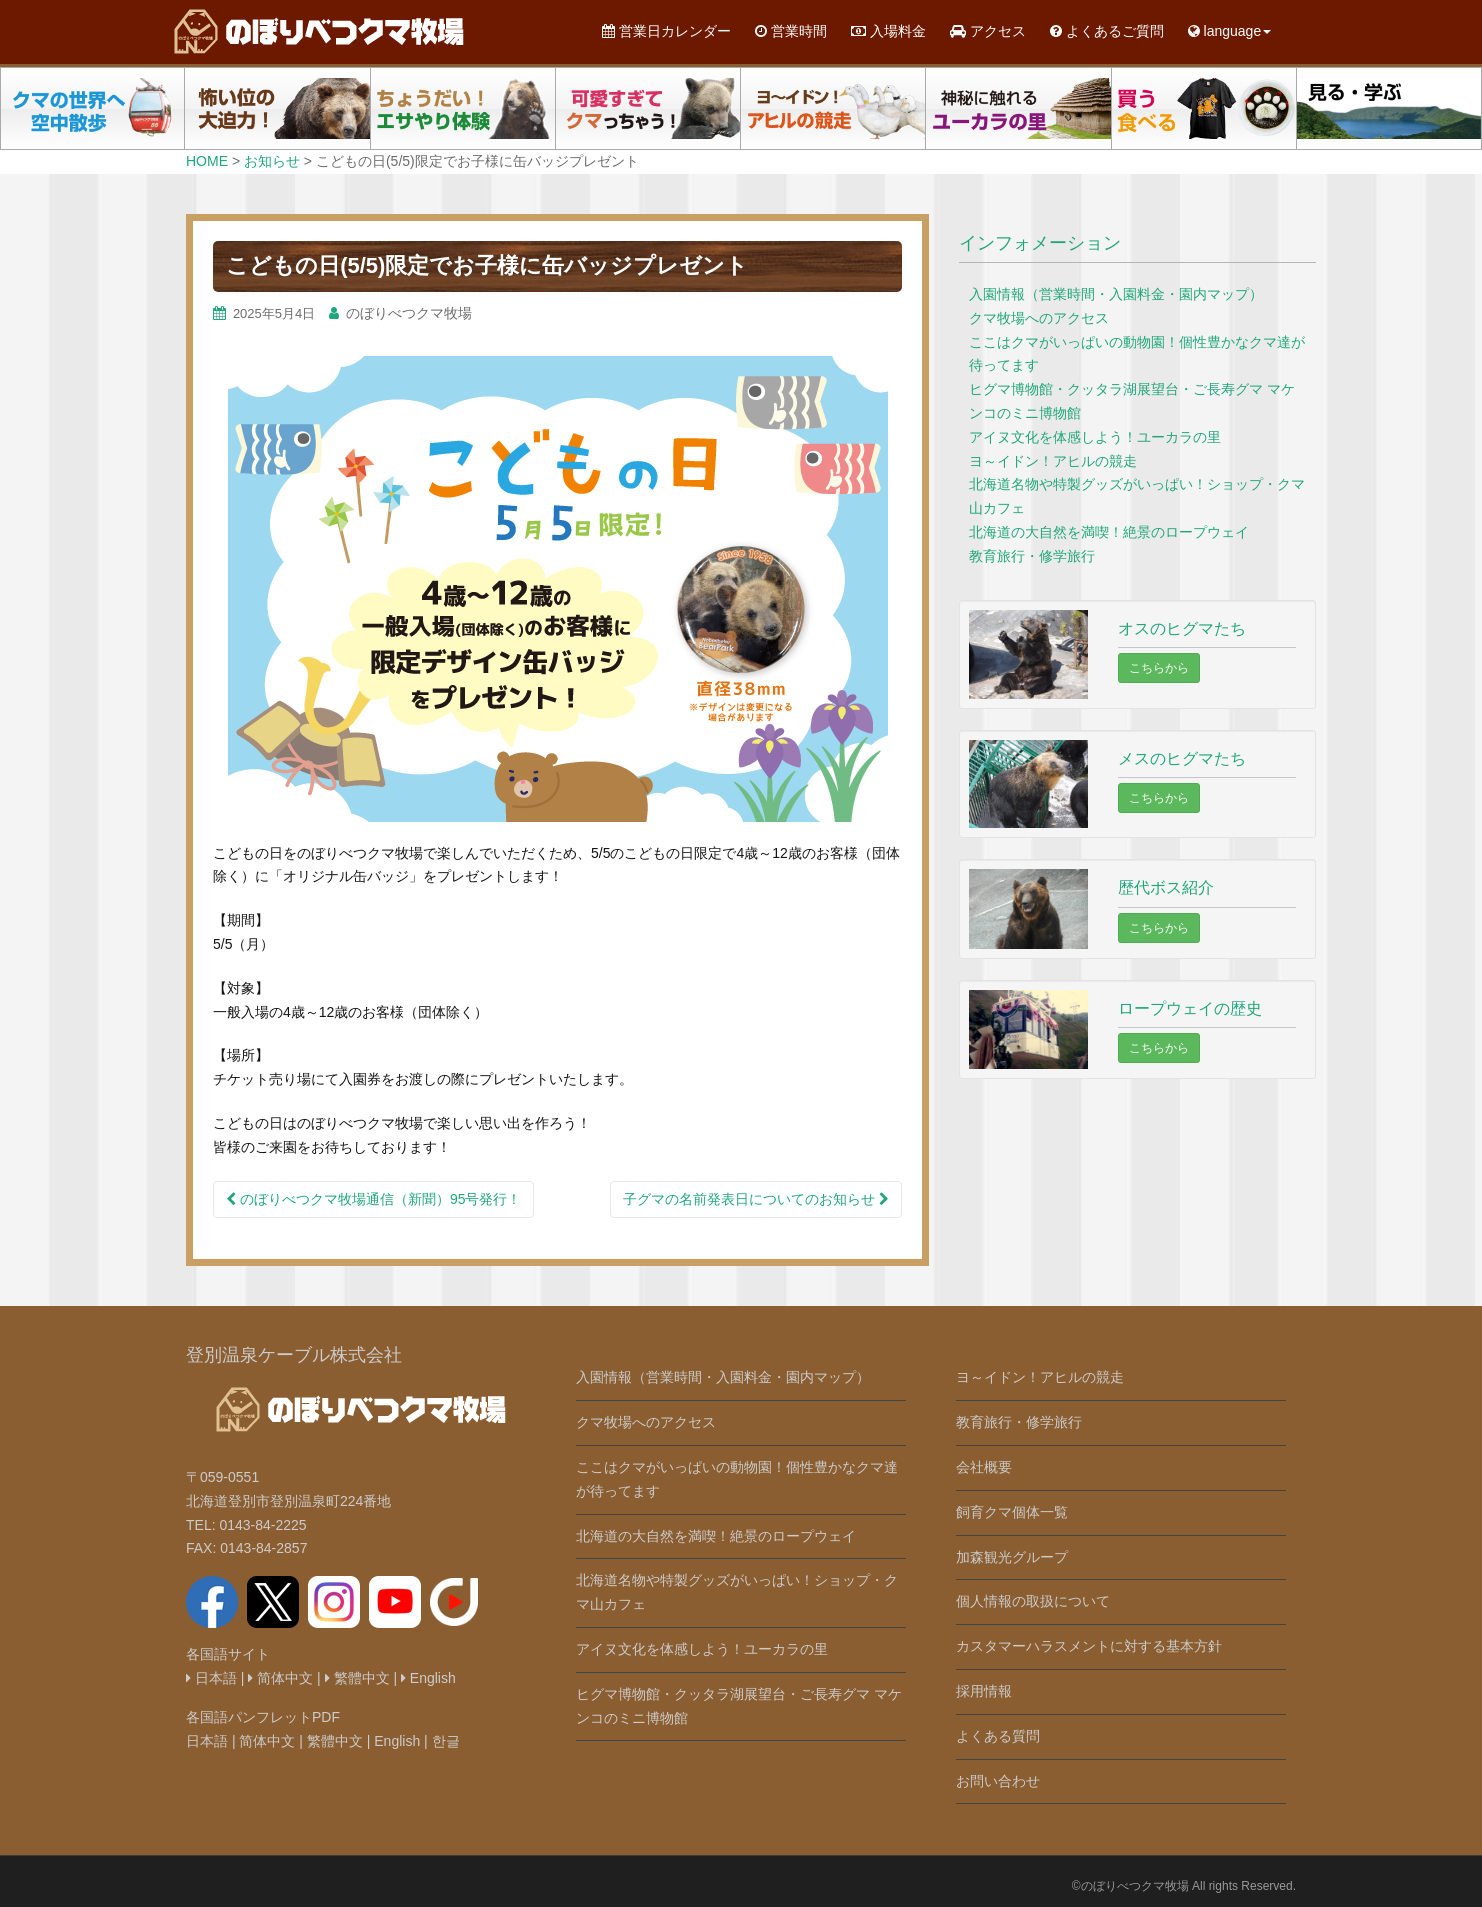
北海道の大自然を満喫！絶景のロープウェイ (1109, 532)
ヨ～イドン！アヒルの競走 (1053, 461)
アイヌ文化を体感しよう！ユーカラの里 (1095, 437)
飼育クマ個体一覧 (1012, 1512)
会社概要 (984, 1467)
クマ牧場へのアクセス (1039, 318)
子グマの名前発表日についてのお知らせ (756, 1199)
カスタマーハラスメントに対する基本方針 (1089, 1646)
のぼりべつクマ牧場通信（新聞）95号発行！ (373, 1199)
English (428, 1678)
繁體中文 (357, 1678)
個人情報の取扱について (1033, 1601)
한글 (446, 1741)
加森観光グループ (1012, 1557)
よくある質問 (998, 1736)
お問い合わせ (998, 1781)
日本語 (211, 1678)
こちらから (1159, 668)
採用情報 (984, 1691)
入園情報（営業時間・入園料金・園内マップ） (1116, 294)
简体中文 (280, 1678)
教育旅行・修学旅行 (1032, 556)
